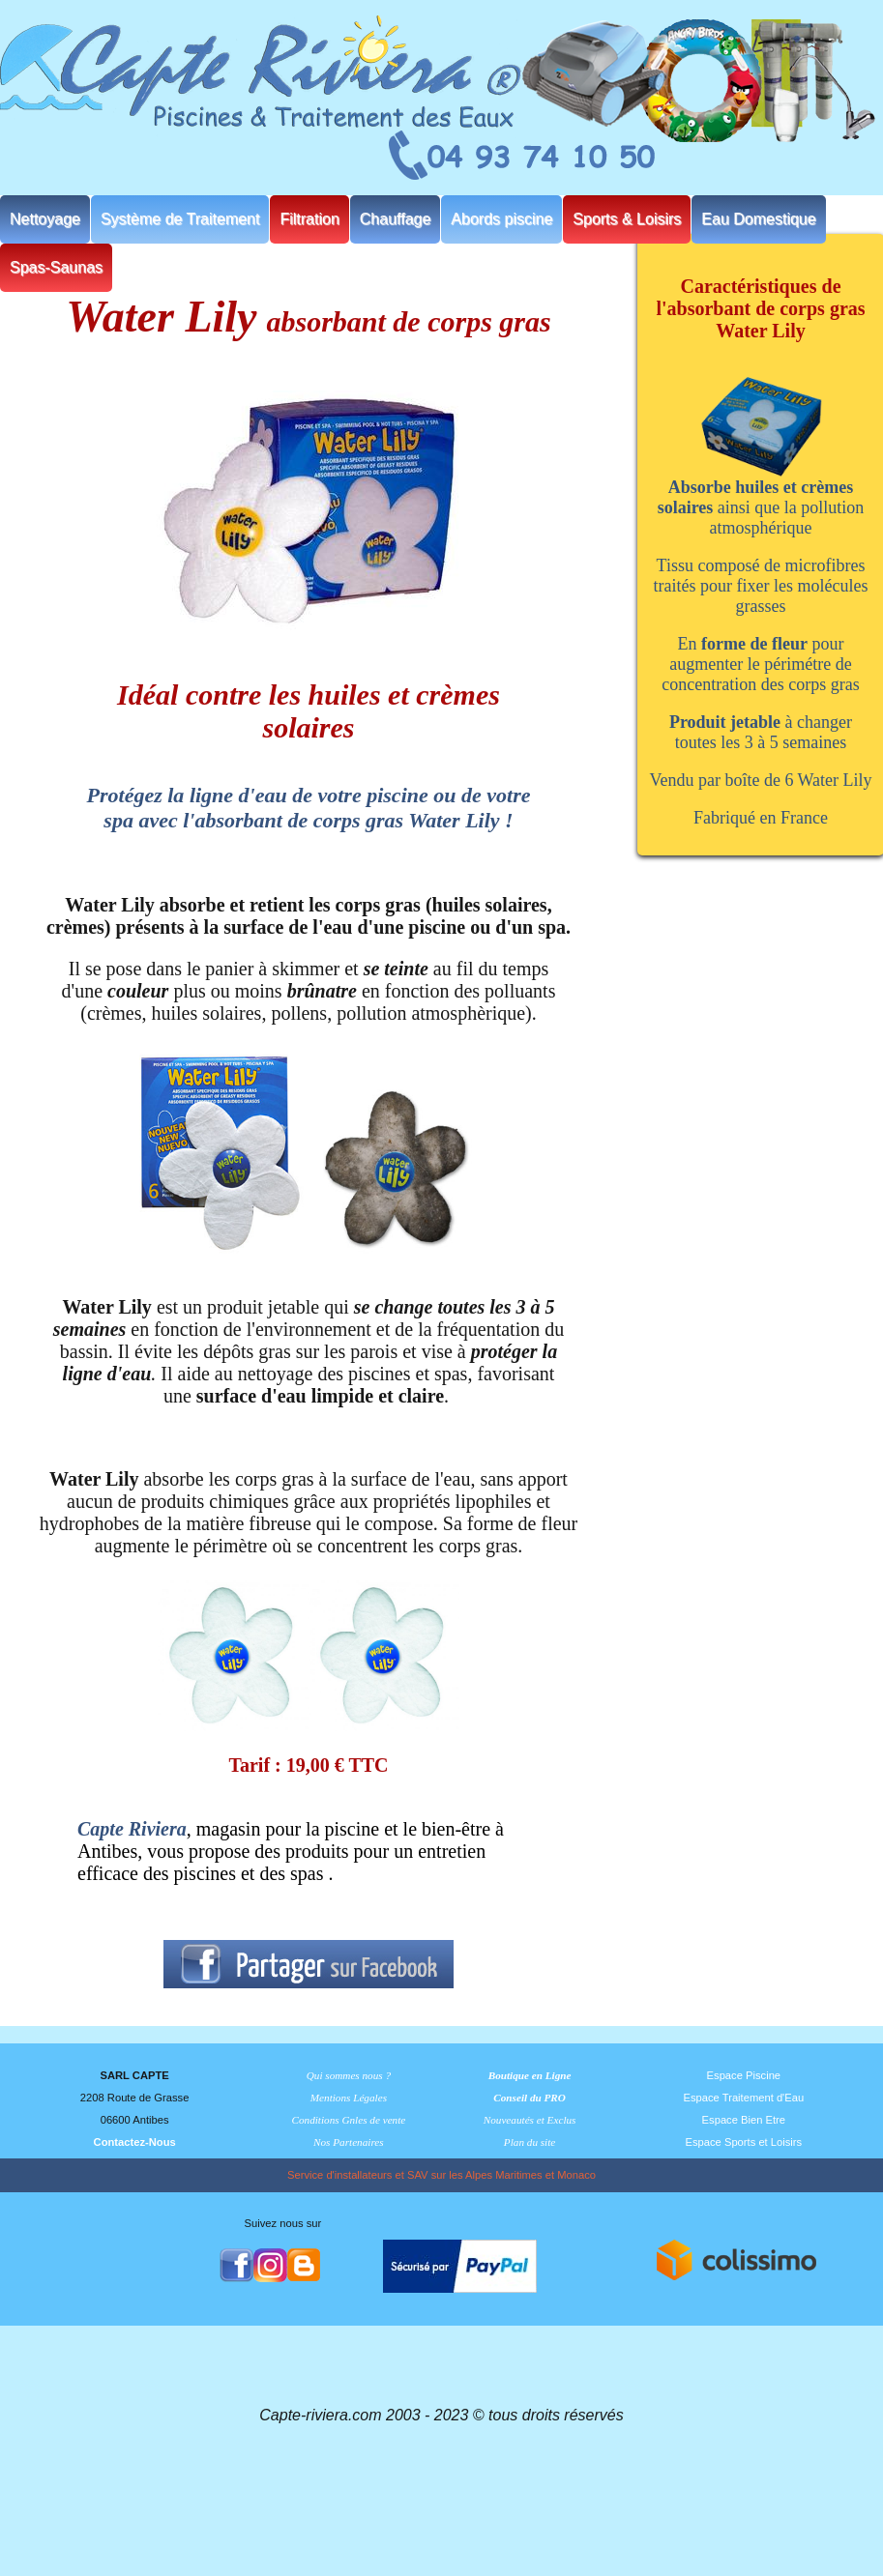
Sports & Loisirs (627, 219)
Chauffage (395, 219)
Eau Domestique (758, 219)
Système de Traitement (180, 219)
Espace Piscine (744, 2075)
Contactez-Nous (135, 2142)
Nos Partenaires (348, 2142)
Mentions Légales (348, 2097)
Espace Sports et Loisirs (744, 2142)
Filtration (309, 219)
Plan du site (529, 2142)
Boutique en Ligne (530, 2075)
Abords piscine (501, 219)
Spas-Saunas (56, 267)
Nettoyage (45, 219)
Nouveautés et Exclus (530, 2120)
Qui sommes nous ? (349, 2075)
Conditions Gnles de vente (349, 2120)
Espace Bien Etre (743, 2120)
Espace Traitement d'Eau (744, 2097)
